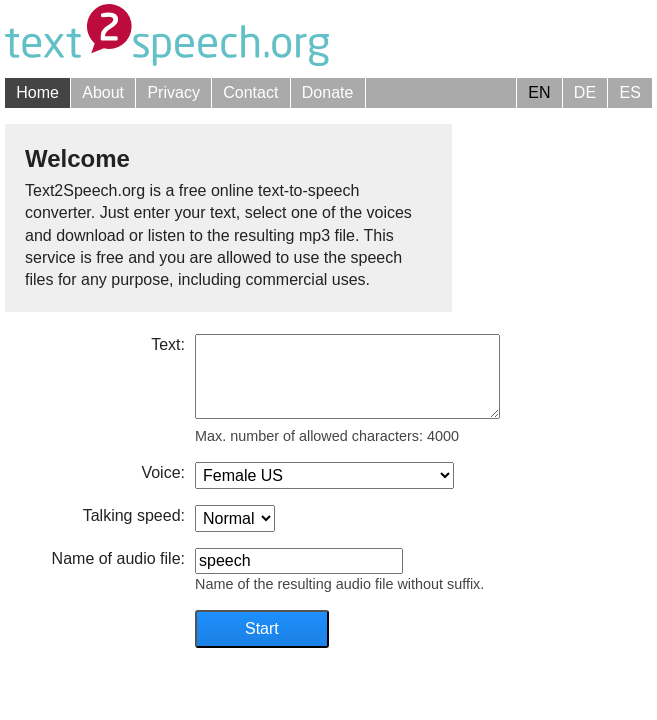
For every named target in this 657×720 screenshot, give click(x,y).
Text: (168, 344)
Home (37, 92)
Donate (328, 92)
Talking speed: (134, 515)
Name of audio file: (118, 558)
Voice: (163, 472)
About (103, 92)
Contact (250, 92)
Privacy (173, 92)
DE (585, 92)
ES (629, 92)
